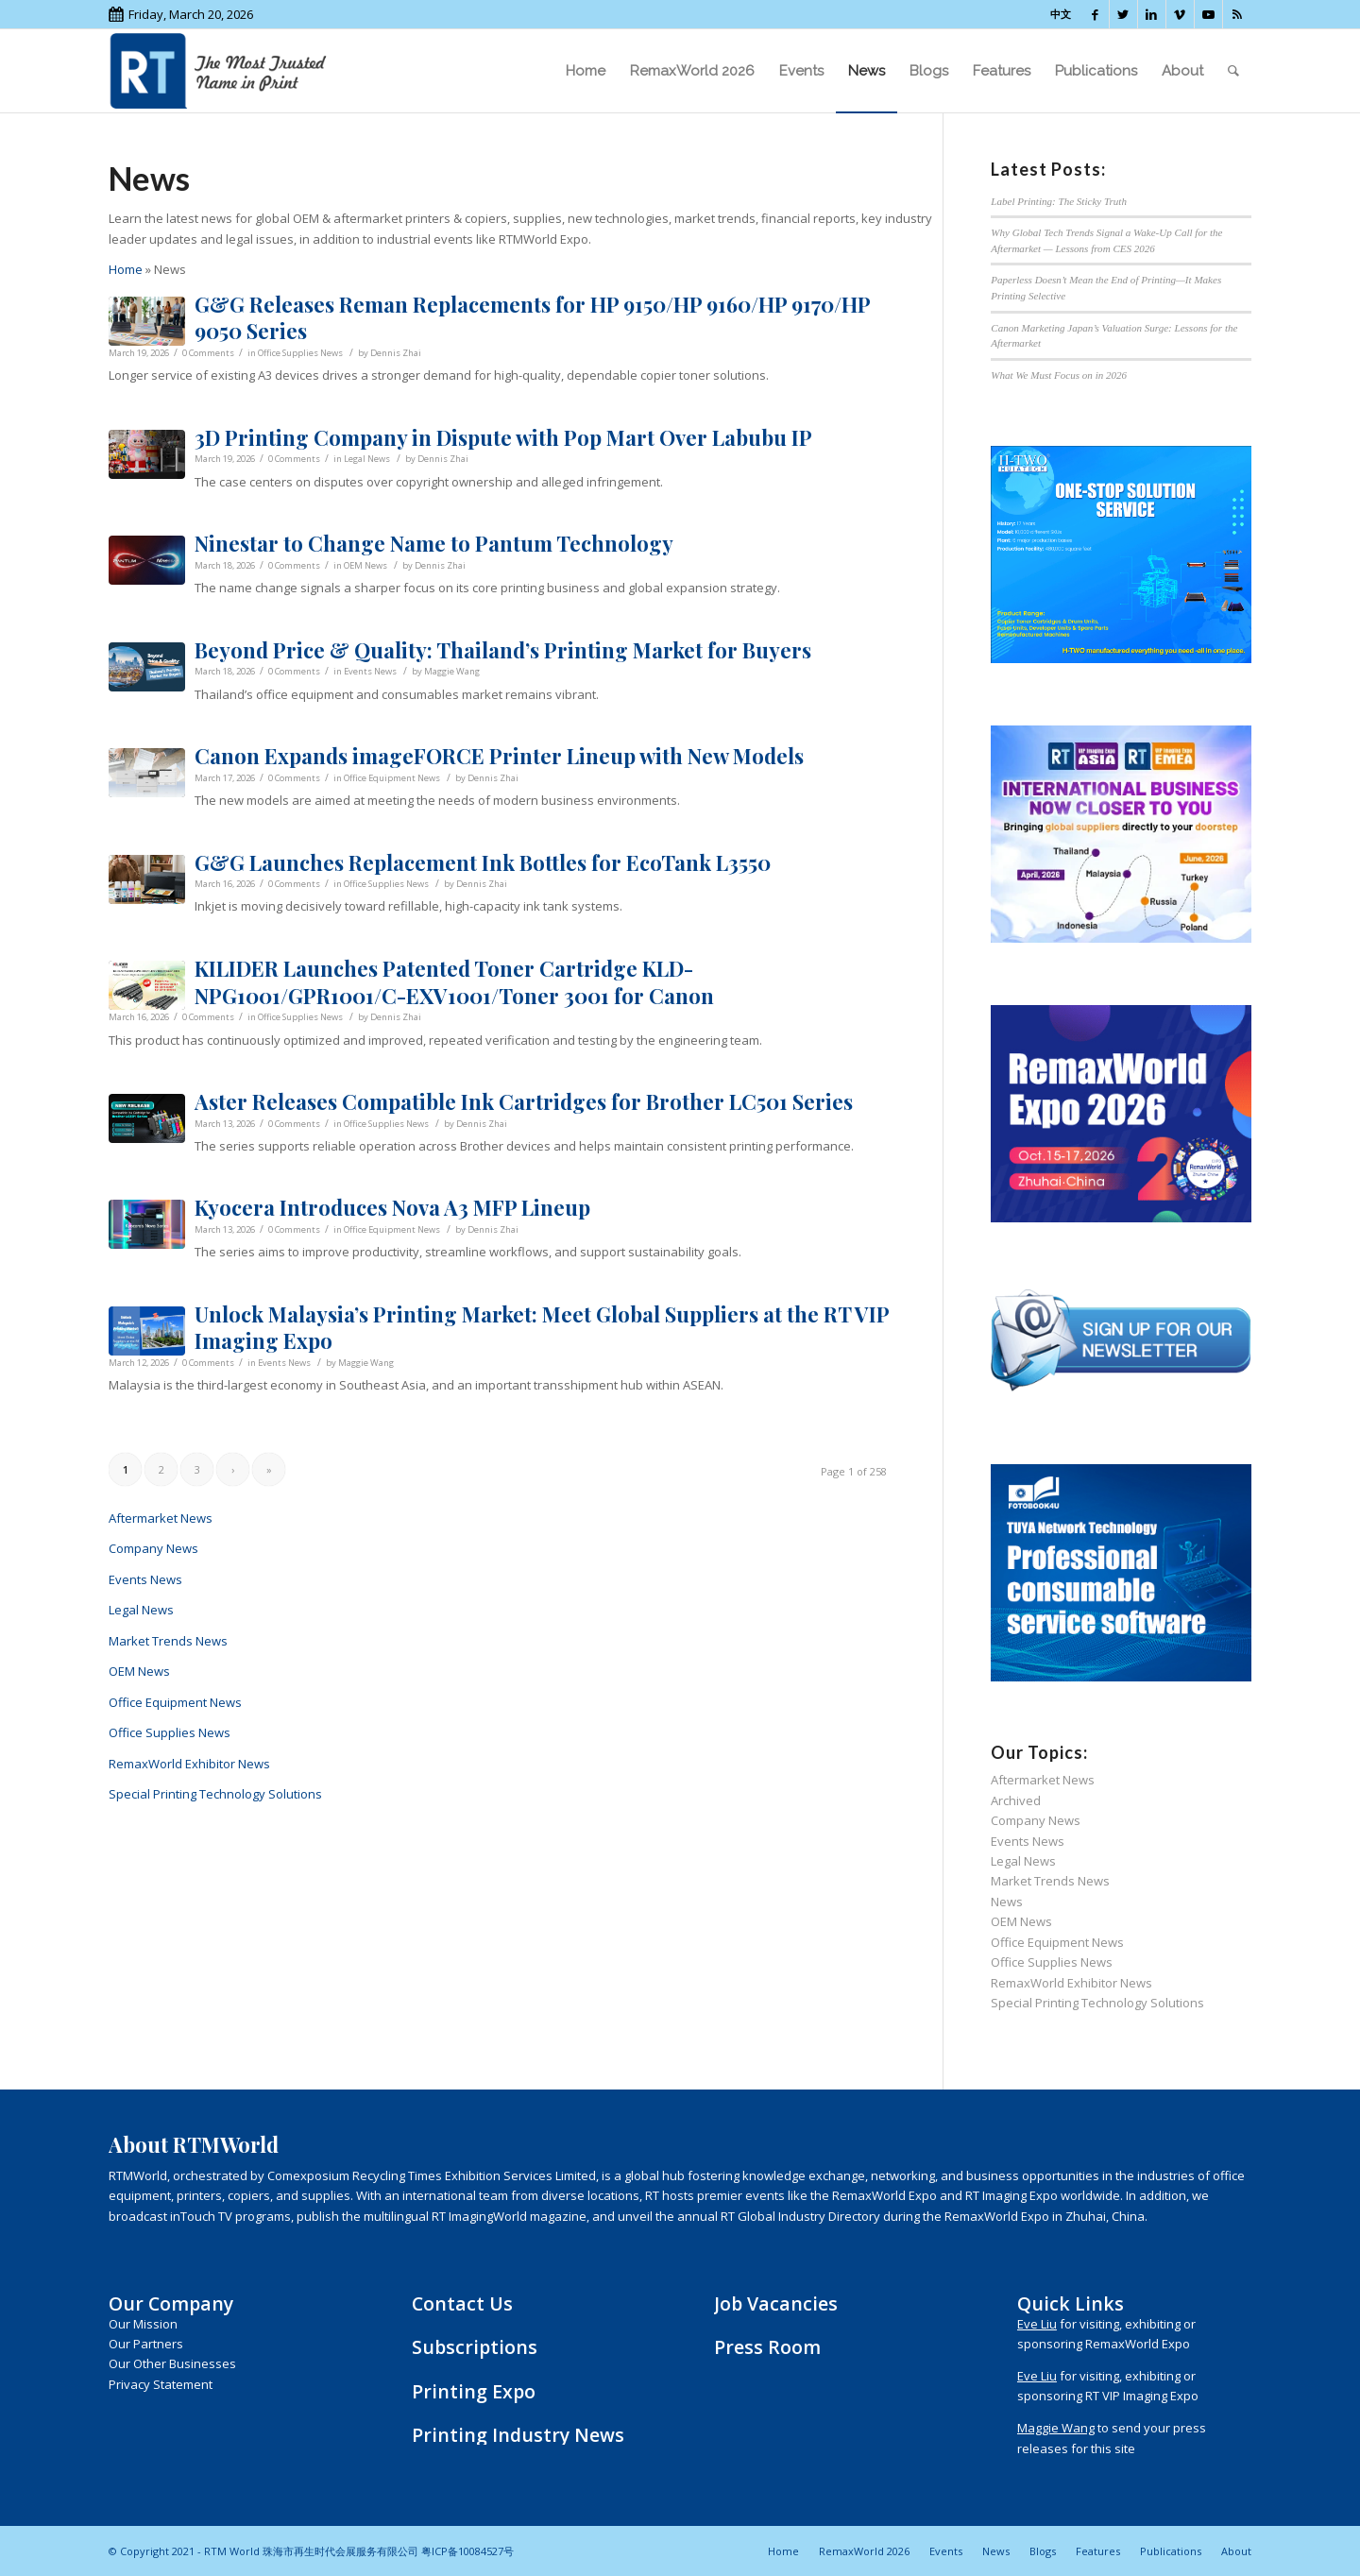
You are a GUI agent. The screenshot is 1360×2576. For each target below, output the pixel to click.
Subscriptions (474, 2347)
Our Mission (143, 2323)
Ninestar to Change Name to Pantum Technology (434, 543)
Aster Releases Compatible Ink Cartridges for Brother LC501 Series (524, 1101)
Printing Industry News (518, 2435)
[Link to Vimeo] (1180, 14)
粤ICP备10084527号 (467, 2551)
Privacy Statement (160, 2384)
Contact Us (462, 2303)
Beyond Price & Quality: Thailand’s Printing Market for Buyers (503, 650)
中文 (1060, 14)
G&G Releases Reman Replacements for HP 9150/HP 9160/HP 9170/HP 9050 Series (532, 318)
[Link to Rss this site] (1237, 14)
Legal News (367, 458)
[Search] (1233, 70)
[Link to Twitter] (1123, 14)
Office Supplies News (300, 353)
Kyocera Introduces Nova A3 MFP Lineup (392, 1207)
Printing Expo (474, 2391)
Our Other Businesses (172, 2363)
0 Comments (208, 353)
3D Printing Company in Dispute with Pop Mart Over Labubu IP (503, 437)
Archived (1016, 1800)
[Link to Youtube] (1208, 14)
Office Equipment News (392, 778)
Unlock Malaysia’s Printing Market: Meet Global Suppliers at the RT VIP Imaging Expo (542, 1328)
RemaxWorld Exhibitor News (189, 1763)
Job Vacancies (776, 2303)
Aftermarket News (160, 1518)
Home (126, 269)
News (1007, 1901)
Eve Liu (1037, 2323)
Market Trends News (168, 1640)
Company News (153, 1548)
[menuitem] (585, 70)
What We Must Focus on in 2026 (1059, 375)
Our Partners (146, 2343)
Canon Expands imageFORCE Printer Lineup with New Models (499, 756)
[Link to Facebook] (1095, 14)
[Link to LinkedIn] (1151, 14)
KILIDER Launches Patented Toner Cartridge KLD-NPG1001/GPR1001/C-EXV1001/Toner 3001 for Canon (454, 982)
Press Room (767, 2347)
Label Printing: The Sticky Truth (1059, 201)
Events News (370, 671)
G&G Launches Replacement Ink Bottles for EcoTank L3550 (483, 862)
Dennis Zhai (395, 353)
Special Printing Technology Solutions (215, 1793)
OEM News (365, 565)
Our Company (171, 2303)
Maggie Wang (452, 671)
